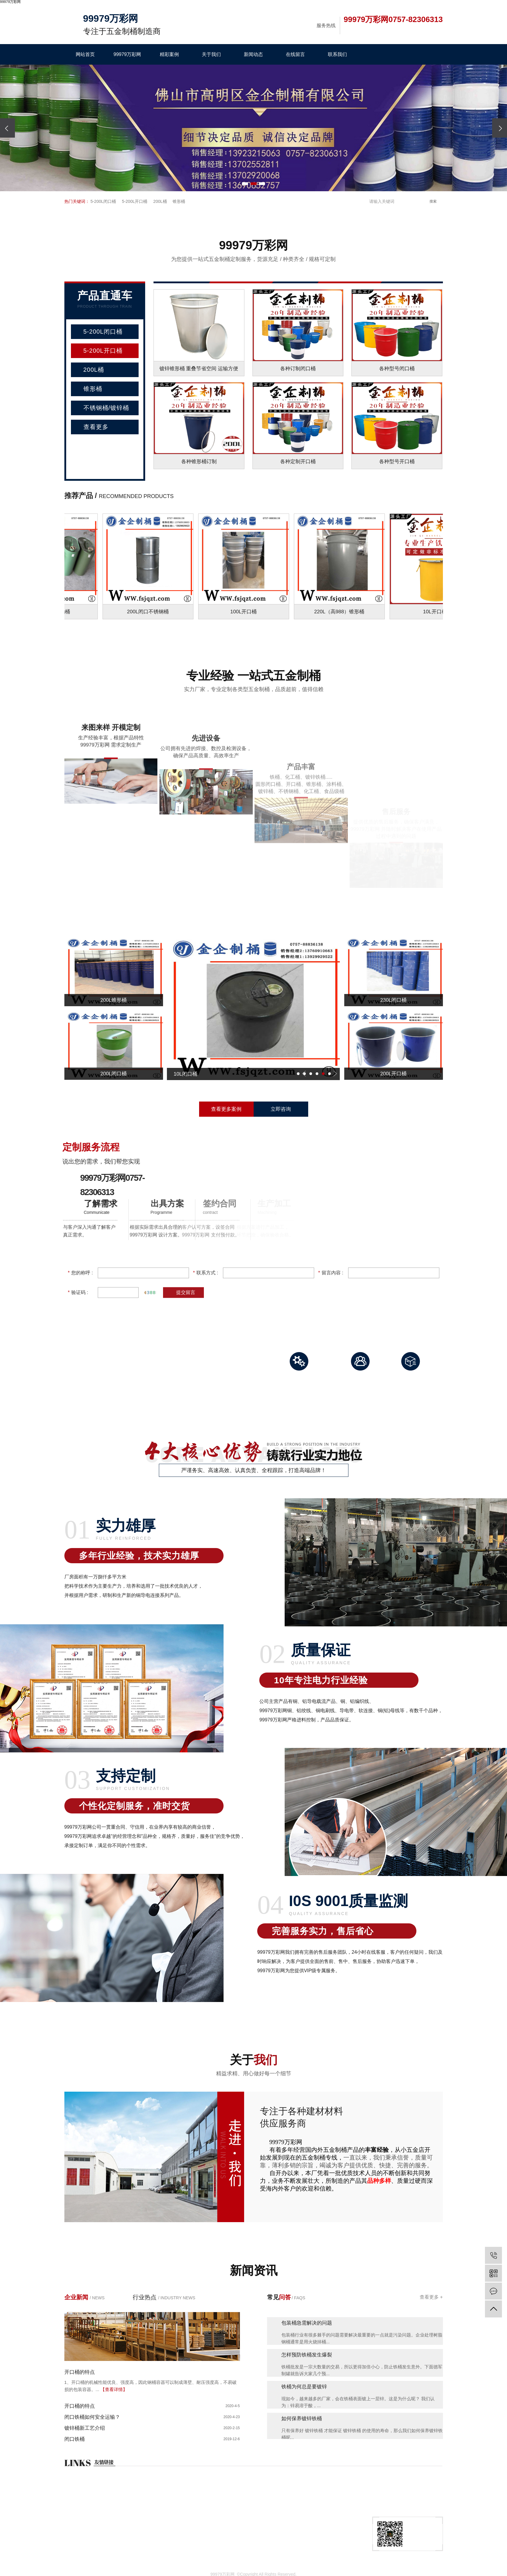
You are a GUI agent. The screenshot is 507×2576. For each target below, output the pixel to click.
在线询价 (73, 2538)
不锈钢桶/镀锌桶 (106, 408)
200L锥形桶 (113, 1000)
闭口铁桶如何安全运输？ (92, 2417)
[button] (245, 183)
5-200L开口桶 (135, 201)
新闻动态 (253, 54)
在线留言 (295, 54)
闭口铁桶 (74, 2439)
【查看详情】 (113, 2389)
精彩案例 (169, 54)
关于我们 (211, 54)
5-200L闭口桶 (103, 201)
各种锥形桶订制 (199, 461)
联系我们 (337, 54)
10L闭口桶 (205, 1074)
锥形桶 (179, 201)
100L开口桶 (246, 612)
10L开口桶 (437, 612)
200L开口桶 (393, 1074)
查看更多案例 (226, 1109)
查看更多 (95, 427)
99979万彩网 (127, 54)
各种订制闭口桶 (298, 368)
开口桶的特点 (79, 2372)
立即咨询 (281, 1109)
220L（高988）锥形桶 (342, 612)
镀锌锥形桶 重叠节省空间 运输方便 (198, 368)
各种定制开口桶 (298, 461)
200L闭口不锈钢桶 (151, 612)
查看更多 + (431, 2297)
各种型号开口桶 (397, 461)
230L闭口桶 (393, 1000)
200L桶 (160, 201)
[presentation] (7, 128)
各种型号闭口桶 (397, 368)
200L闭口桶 (113, 1074)
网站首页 (85, 54)
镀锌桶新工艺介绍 (84, 2428)
